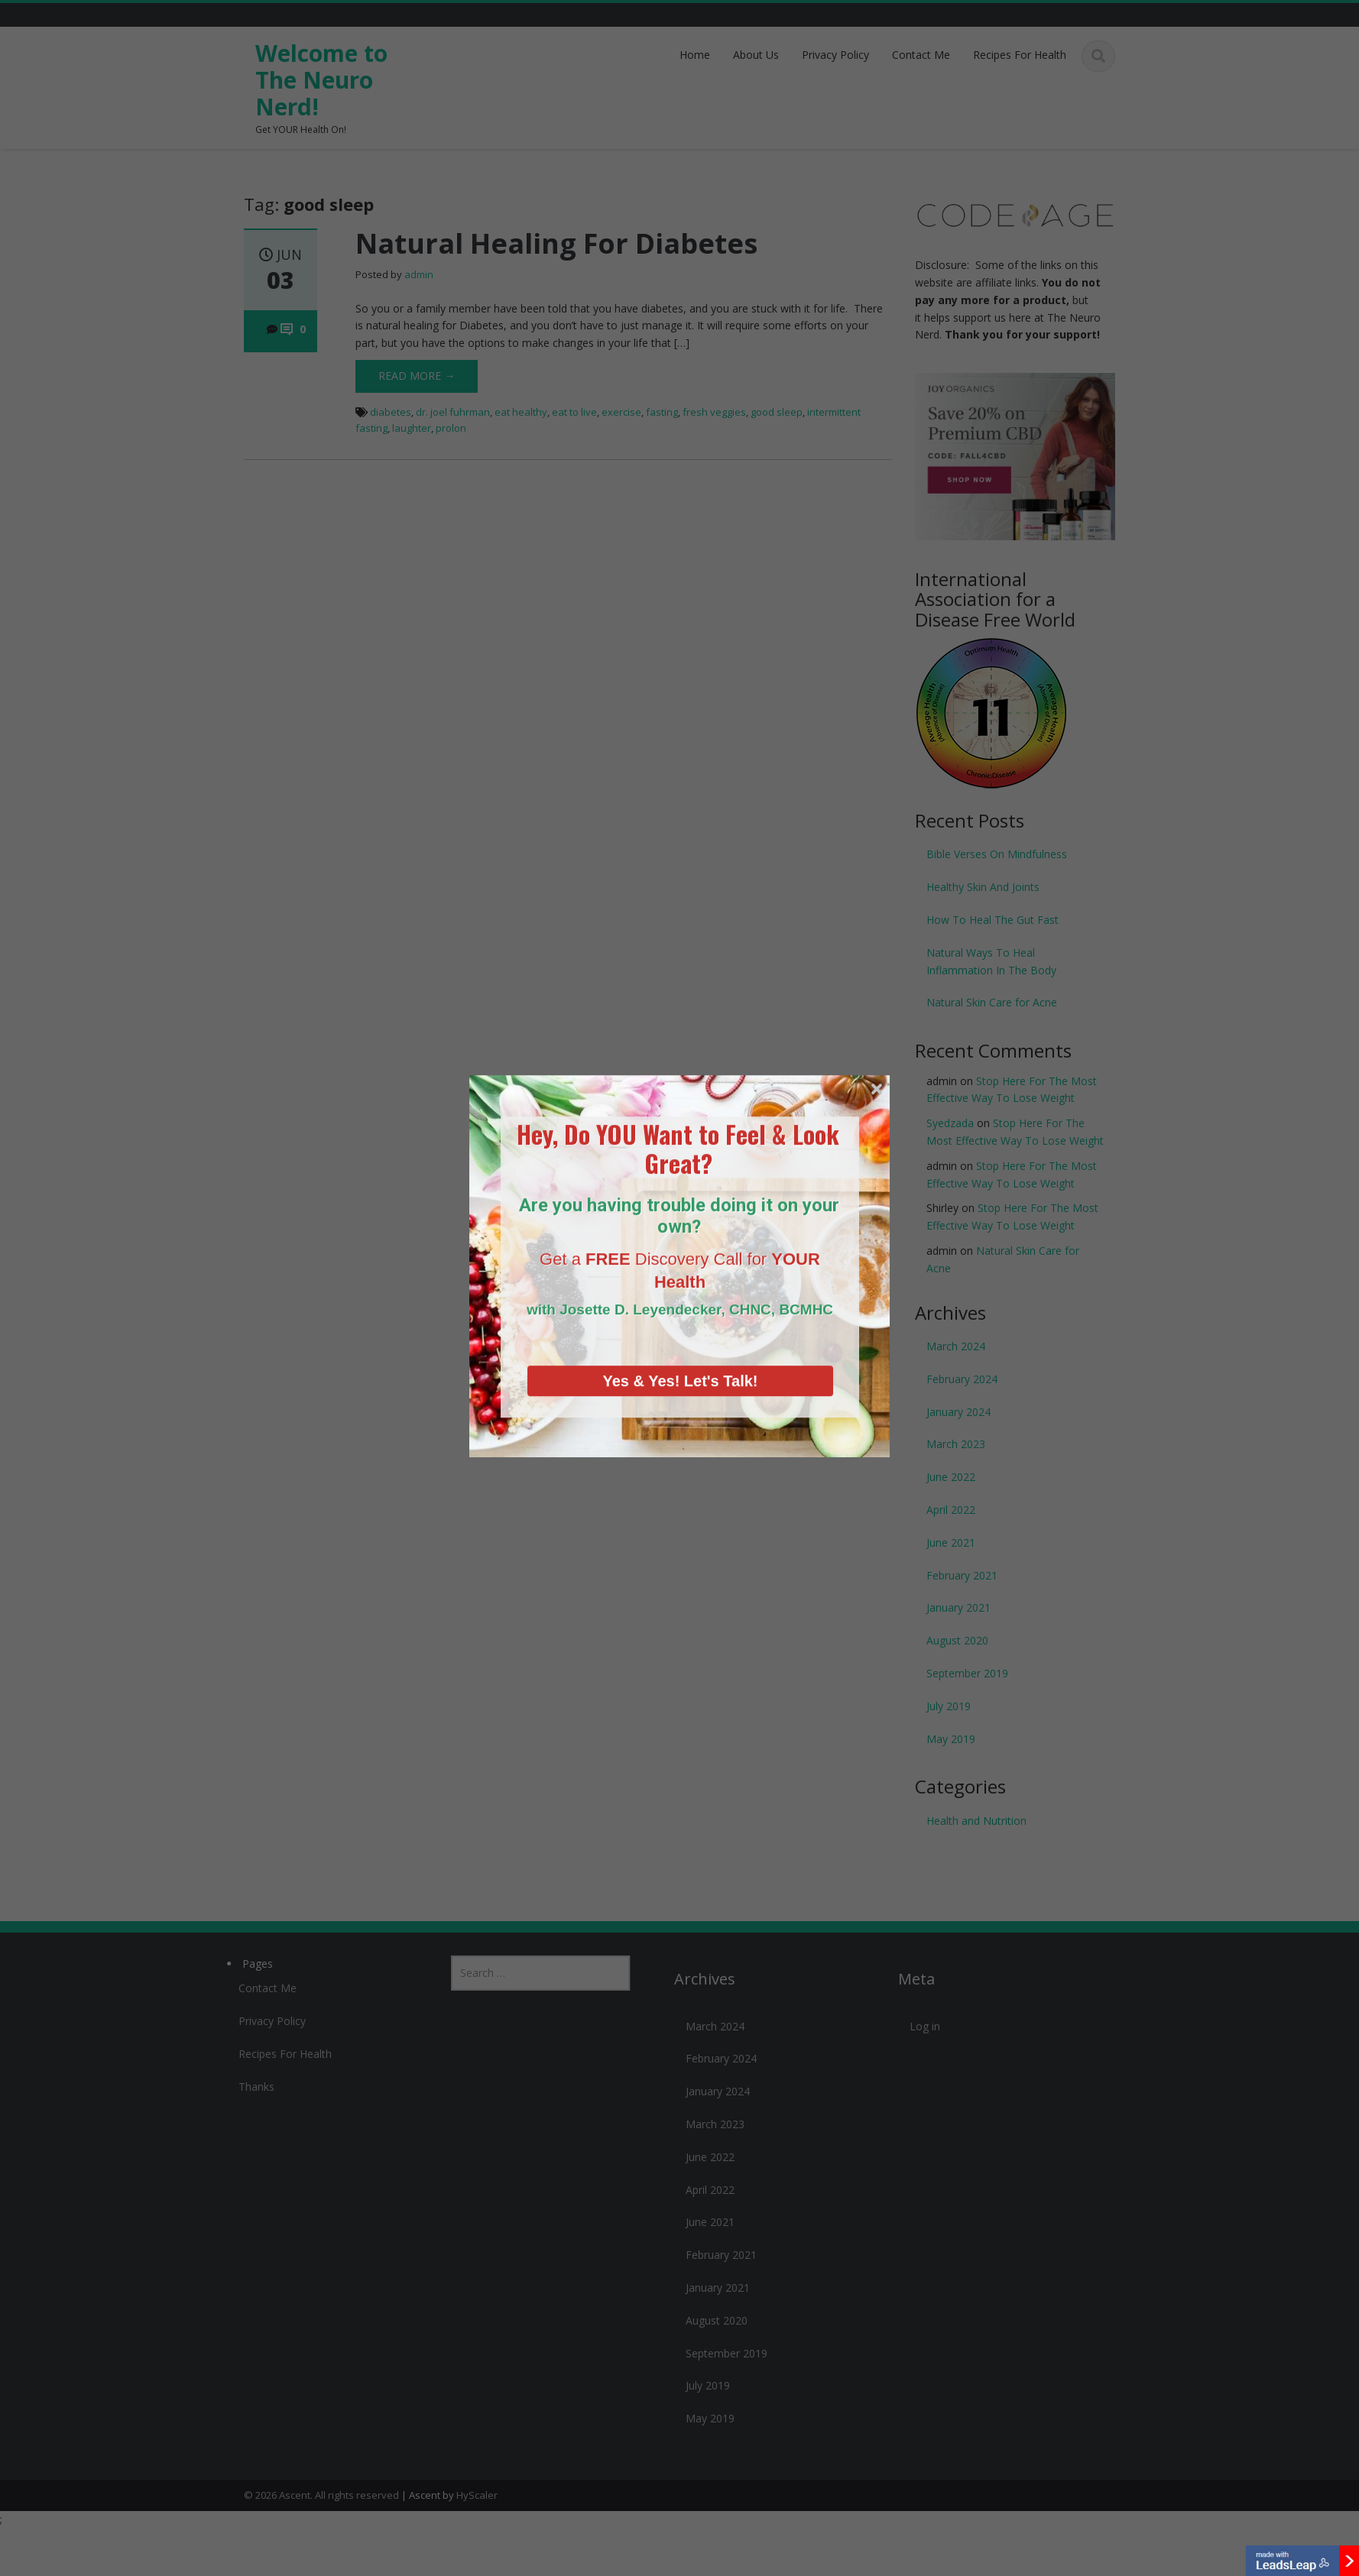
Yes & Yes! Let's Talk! (679, 1302)
